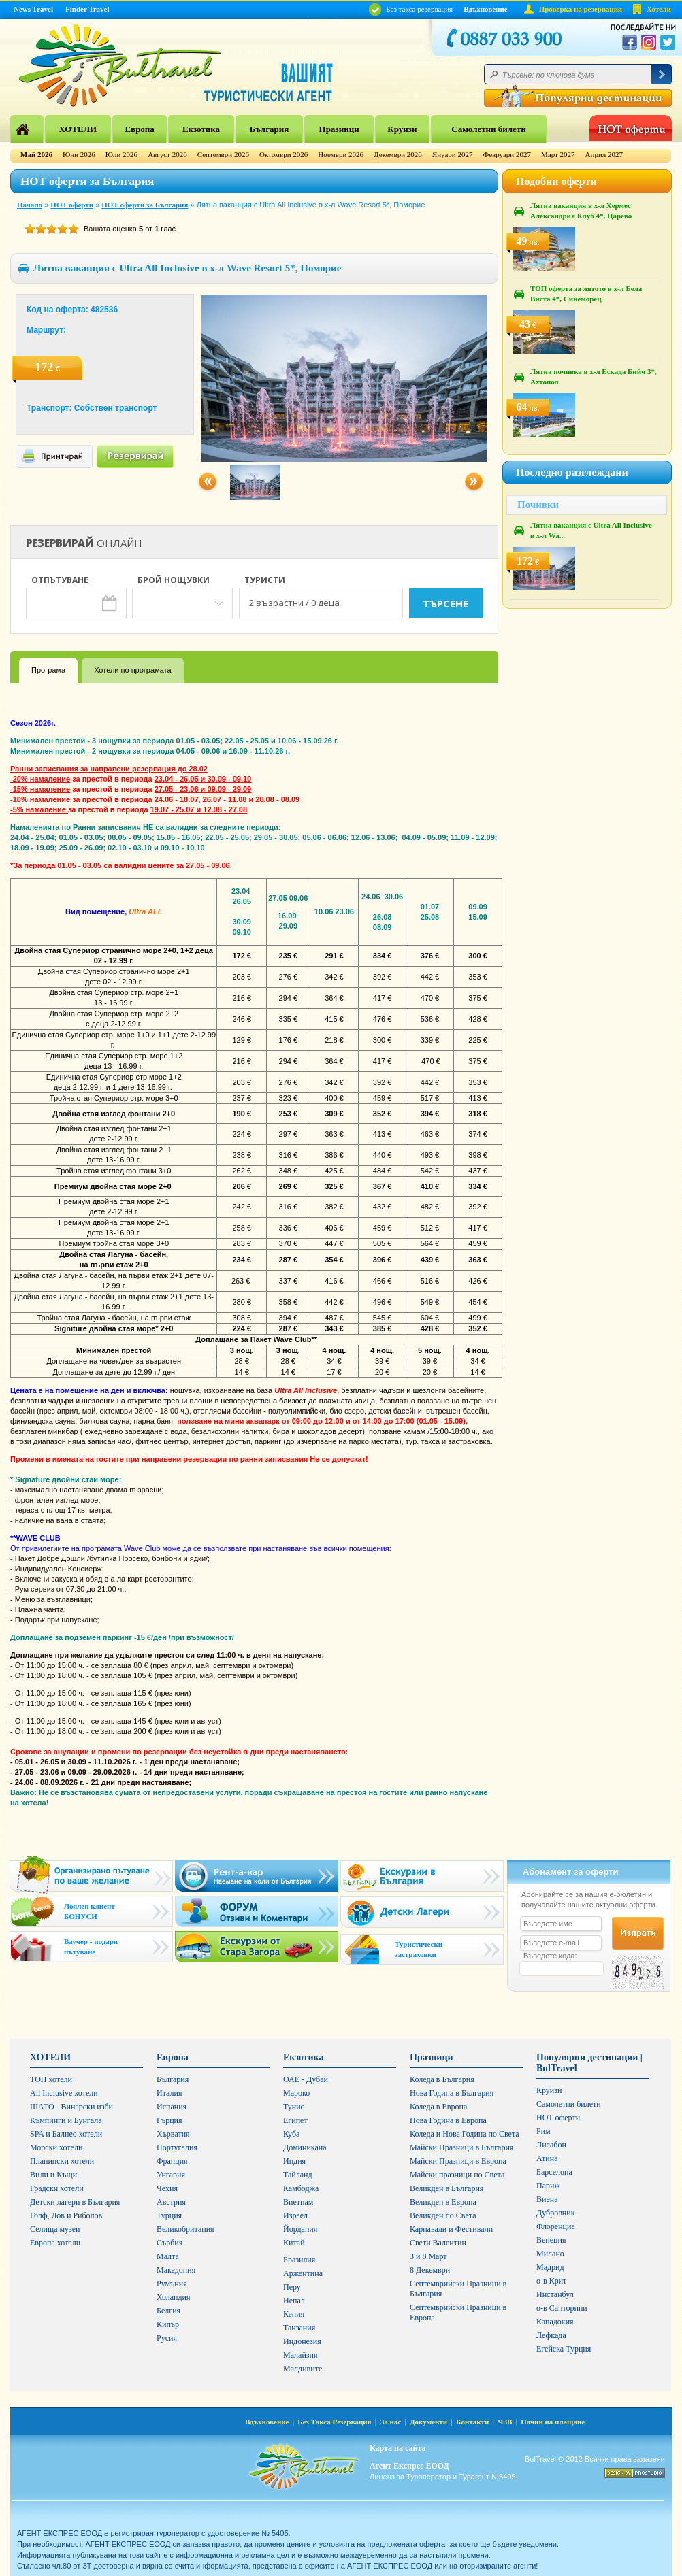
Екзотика (201, 129)
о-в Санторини (561, 2308)
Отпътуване (59, 580)
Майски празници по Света (457, 2174)
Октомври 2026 (283, 154)
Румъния (172, 2283)
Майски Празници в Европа (458, 2161)
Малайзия (300, 2355)
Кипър (168, 2324)
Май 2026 (36, 154)
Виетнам (298, 2202)
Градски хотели (57, 2188)
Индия (294, 2161)
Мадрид (550, 2267)
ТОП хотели (51, 2079)
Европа (139, 129)
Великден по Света (443, 2215)
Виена (547, 2199)
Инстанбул (555, 2294)
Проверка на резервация (580, 9)
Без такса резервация (411, 9)
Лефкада (551, 2335)
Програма (48, 670)
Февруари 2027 (507, 154)
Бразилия (299, 2259)
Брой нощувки (173, 580)
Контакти (472, 2422)
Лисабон (551, 2145)
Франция (172, 2161)
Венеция (551, 2240)
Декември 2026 (398, 154)
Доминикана (305, 2147)
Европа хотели (55, 2242)
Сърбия (169, 2242)
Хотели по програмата (132, 670)
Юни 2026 (79, 154)
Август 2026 (167, 154)
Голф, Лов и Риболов (66, 2215)
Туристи (264, 580)
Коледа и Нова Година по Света (464, 2134)
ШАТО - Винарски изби (71, 2106)
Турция (169, 2215)
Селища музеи (55, 2229)
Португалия (177, 2147)
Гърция (169, 2120)
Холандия (174, 2297)
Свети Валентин (438, 2242)
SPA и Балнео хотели (66, 2134)
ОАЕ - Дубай (305, 2079)
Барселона (554, 2172)
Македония (176, 2270)
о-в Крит (551, 2281)
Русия (167, 2338)
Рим (543, 2131)
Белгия (168, 2310)
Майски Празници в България (461, 2147)
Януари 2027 (452, 154)
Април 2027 (604, 154)
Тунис (293, 2106)
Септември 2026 (223, 154)
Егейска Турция (563, 2349)
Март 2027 (558, 154)
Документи (428, 2422)
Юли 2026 (121, 154)
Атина (546, 2158)
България (269, 129)
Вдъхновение (486, 9)
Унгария (171, 2174)
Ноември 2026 (340, 154)
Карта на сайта (397, 2448)
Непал (294, 2300)
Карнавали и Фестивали (451, 2229)
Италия (169, 2093)
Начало (29, 205)
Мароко (296, 2093)
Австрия (171, 2202)
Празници (339, 129)
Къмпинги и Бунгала (66, 2120)
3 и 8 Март (428, 2256)
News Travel (33, 9)
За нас (390, 2422)
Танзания (299, 2327)
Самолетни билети (488, 129)
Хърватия (173, 2134)
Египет (295, 2120)
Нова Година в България (451, 2093)
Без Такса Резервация (334, 2422)
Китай (294, 2242)
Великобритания (185, 2229)
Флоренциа (555, 2226)
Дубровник (555, 2213)
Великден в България (446, 2188)
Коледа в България (442, 2079)
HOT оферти (71, 205)
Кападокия (555, 2321)
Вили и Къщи (53, 2174)
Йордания (300, 2229)
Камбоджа (301, 2188)
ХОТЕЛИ (78, 129)
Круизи (402, 129)
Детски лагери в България (75, 2202)
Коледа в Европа (438, 2106)
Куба (291, 2134)
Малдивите (302, 2368)
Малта (168, 2256)
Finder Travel (87, 9)
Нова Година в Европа (448, 2120)
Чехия (167, 2188)
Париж (548, 2185)
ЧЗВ (505, 2422)
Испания (171, 2106)
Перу (292, 2287)
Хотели (659, 9)
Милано (550, 2253)
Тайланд (297, 2174)
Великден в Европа (443, 2202)
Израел (295, 2215)
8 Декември (430, 2270)
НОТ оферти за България (144, 205)
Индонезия (302, 2341)
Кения (293, 2314)
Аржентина (303, 2273)
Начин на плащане (553, 2422)
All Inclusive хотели (64, 2093)
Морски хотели (56, 2147)
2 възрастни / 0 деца (294, 603)
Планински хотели (62, 2161)
